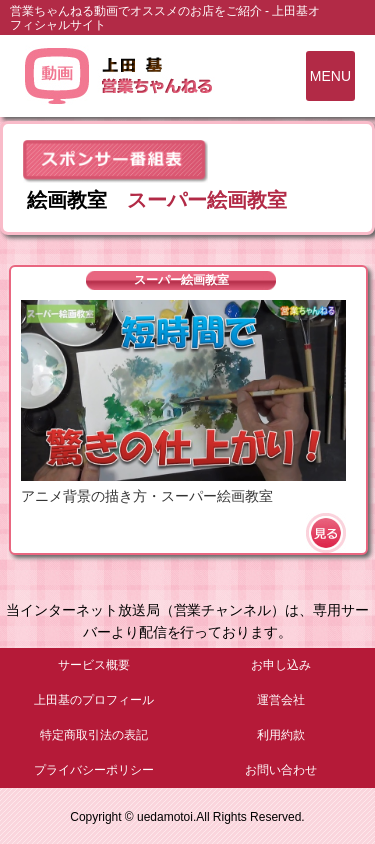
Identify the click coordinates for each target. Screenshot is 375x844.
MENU (330, 76)
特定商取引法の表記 (94, 735)
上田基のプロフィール (94, 700)
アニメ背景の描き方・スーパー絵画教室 (147, 496)
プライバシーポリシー (94, 770)
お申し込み (281, 665)
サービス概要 (94, 665)
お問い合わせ (281, 770)
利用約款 (281, 735)
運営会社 (281, 700)
